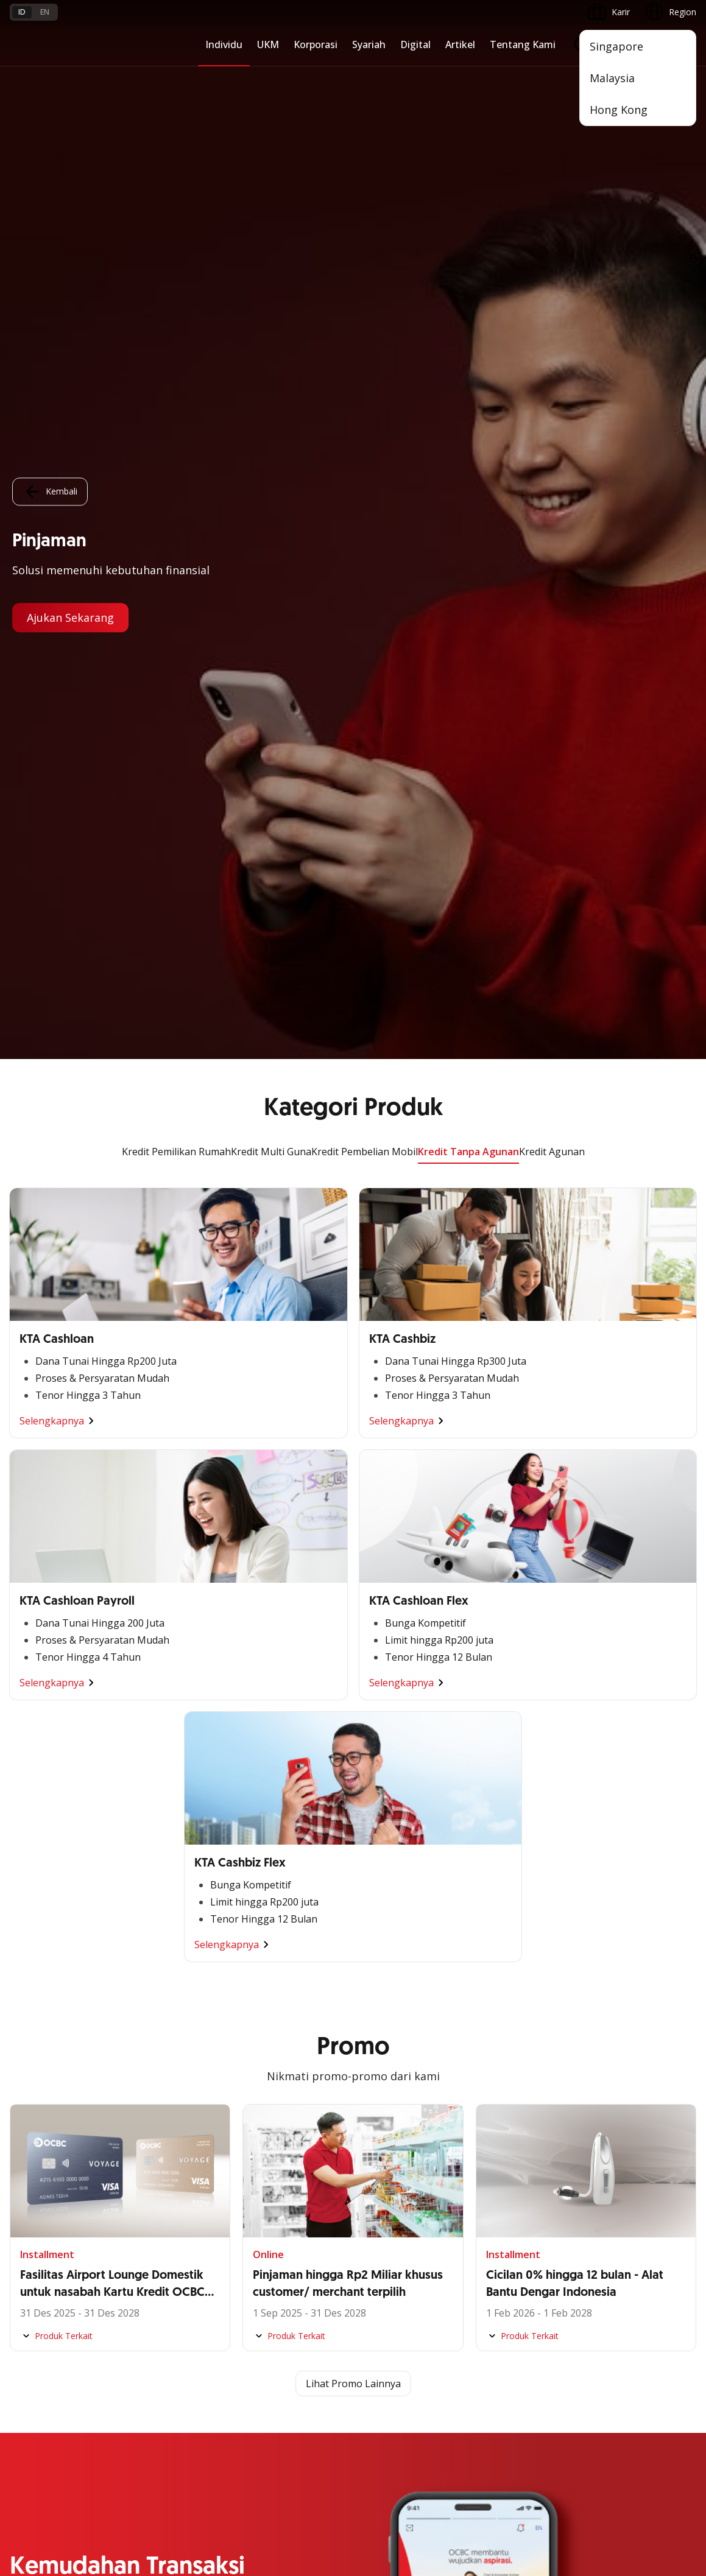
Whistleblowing (517, 2471)
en (44, 12)
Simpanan (495, 1867)
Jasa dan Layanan (44, 2321)
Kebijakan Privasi (435, 2471)
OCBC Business (40, 2157)
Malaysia (612, 78)
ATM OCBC (32, 2091)
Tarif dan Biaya (39, 2343)
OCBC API (29, 2245)
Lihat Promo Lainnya (353, 1324)
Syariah (369, 44)
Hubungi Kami (269, 2351)
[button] (675, 2343)
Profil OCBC (265, 2091)
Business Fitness (43, 1999)
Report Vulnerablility (657, 2471)
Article (138, 2365)
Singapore (616, 46)
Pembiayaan (500, 1889)
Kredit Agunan (552, 92)
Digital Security (155, 2387)
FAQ (134, 2321)
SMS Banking (36, 2179)
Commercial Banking (283, 1867)
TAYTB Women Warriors (58, 1889)
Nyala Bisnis (34, 1867)
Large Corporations (280, 1889)
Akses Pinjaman (41, 1933)
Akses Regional (39, 2021)
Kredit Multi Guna (271, 92)
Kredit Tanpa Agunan (468, 92)
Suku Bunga (33, 2387)
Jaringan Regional (276, 2021)
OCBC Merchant (42, 2223)
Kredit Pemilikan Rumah (176, 92)
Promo (23, 2299)
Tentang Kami (523, 44)
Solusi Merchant (41, 2201)
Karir (135, 2343)
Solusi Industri (269, 1999)
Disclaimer (362, 2471)
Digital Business (41, 1955)
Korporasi (315, 44)
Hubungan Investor (279, 2113)
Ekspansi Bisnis (272, 1911)
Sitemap (583, 2471)
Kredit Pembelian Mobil (364, 92)
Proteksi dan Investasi (519, 1933)
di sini (182, 2507)
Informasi (261, 2069)
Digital (415, 44)
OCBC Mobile (36, 2069)
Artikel (460, 44)
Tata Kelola (265, 2135)
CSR (250, 2157)
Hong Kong (619, 109)
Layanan (492, 1911)
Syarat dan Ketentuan (168, 2299)
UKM (268, 44)
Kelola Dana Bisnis (46, 1911)
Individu (223, 44)
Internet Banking (42, 2135)
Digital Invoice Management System (81, 2113)
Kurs (18, 2365)
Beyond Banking (42, 1977)
